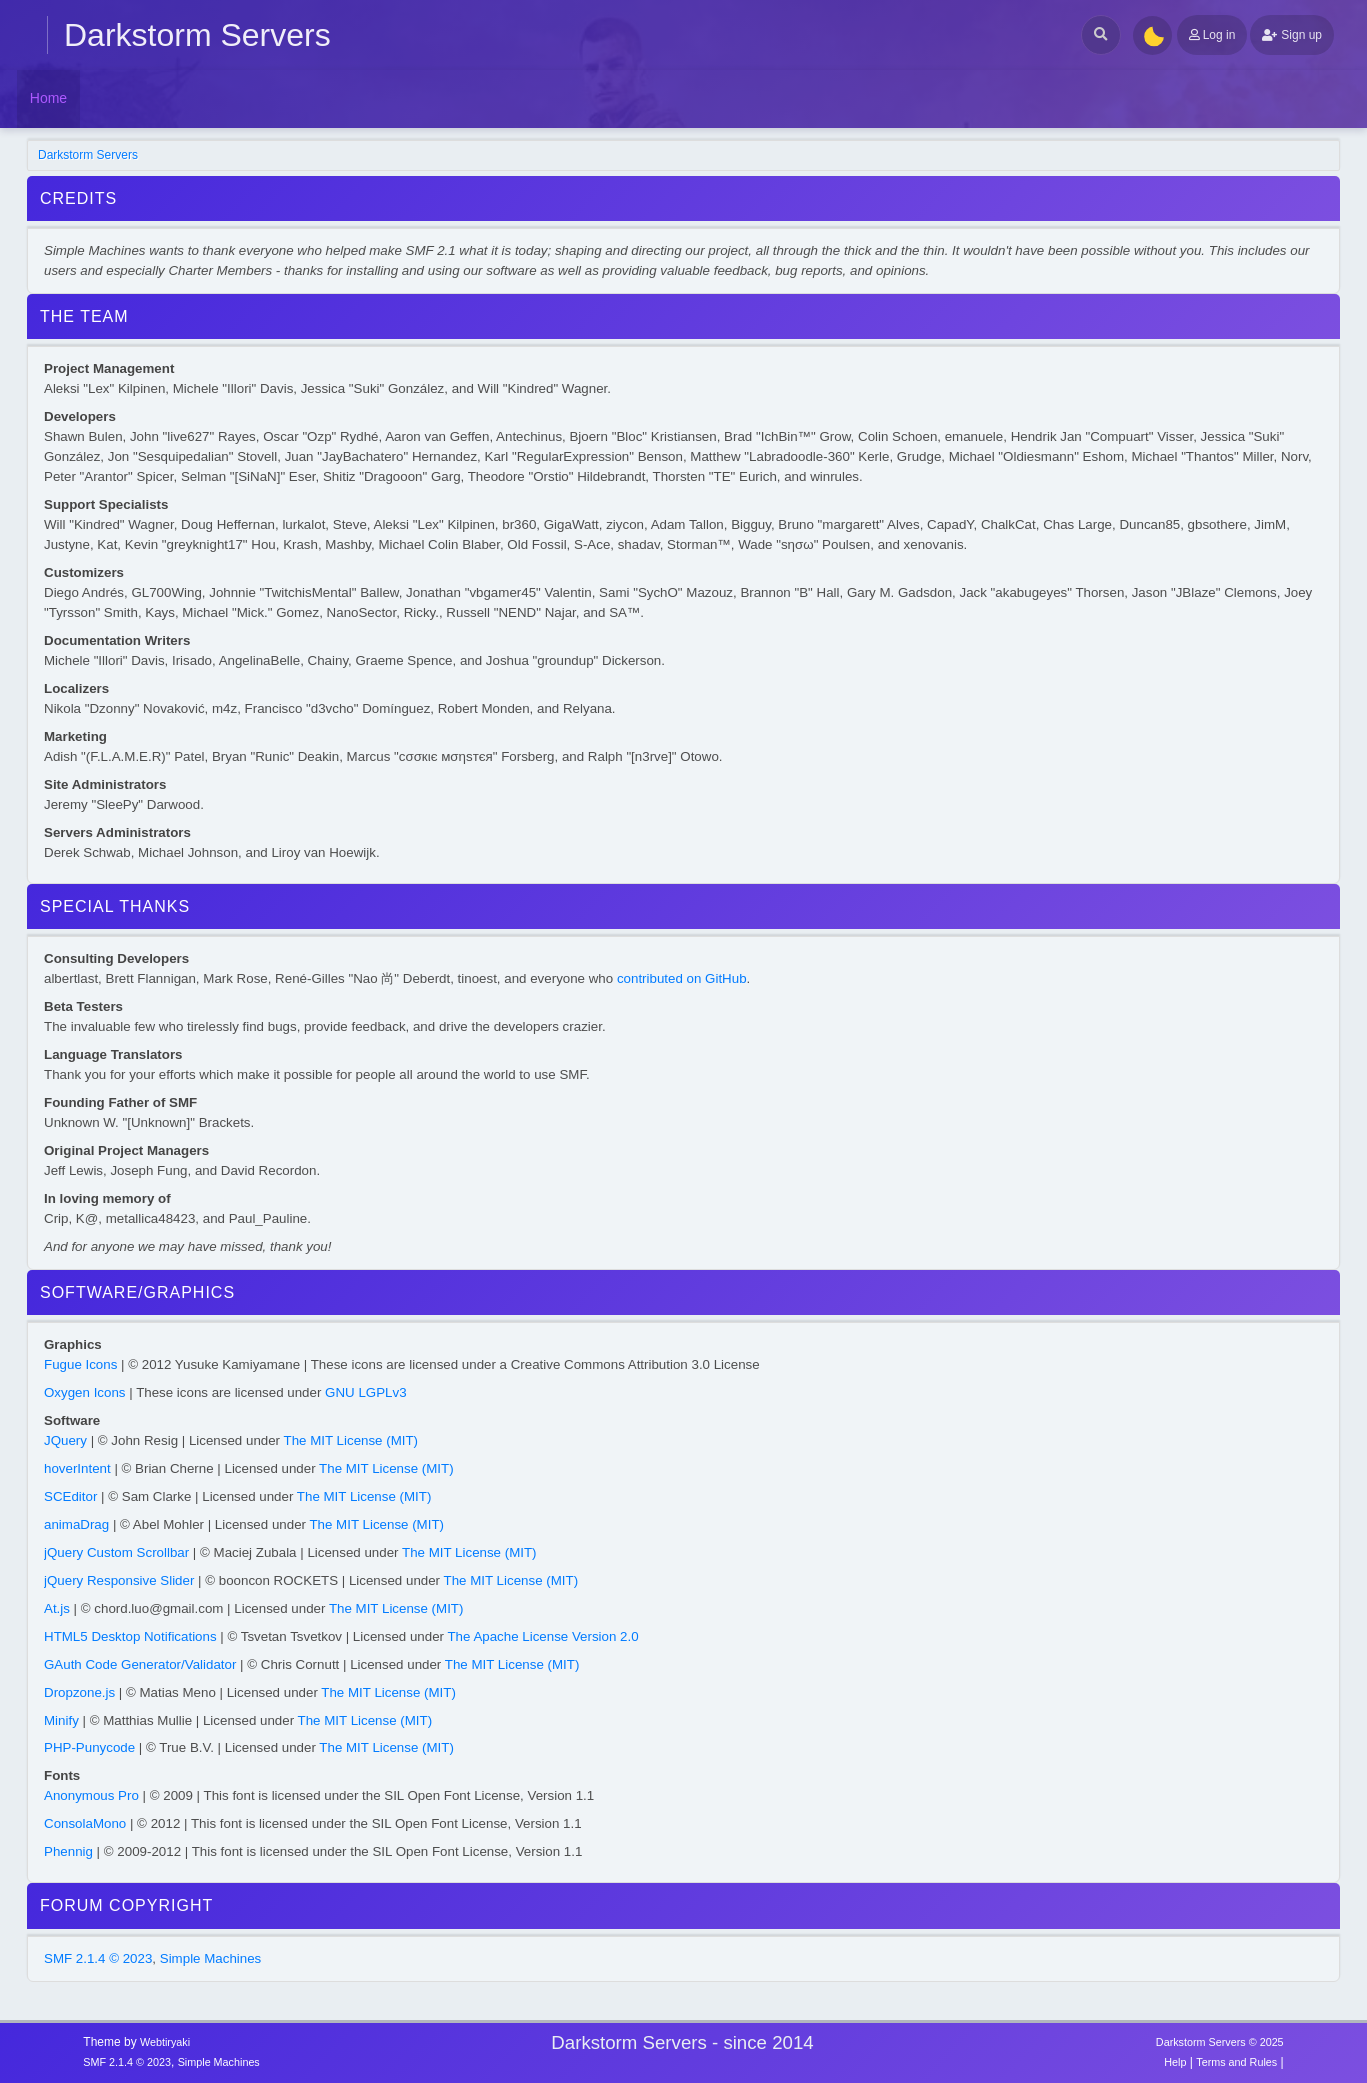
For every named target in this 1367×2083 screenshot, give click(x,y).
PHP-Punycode (89, 1747)
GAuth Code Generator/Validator (140, 1664)
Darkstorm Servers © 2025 (1220, 2042)
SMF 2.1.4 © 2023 (98, 1958)
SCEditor (70, 1496)
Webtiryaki (165, 2042)
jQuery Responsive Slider (119, 1580)
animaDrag (76, 1524)
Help (1175, 2062)
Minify (61, 1720)
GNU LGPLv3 (365, 1392)
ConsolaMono (85, 1823)
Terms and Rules (1236, 2062)
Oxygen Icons (85, 1392)
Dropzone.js (79, 1692)
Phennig (68, 1851)
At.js (57, 1608)
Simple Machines (210, 1958)
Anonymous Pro (91, 1795)
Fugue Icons (80, 1364)
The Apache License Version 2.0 (542, 1636)
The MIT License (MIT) (351, 1440)
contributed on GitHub (682, 978)
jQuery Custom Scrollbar (116, 1552)
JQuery (65, 1440)
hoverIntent (77, 1468)
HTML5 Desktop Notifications (130, 1636)
